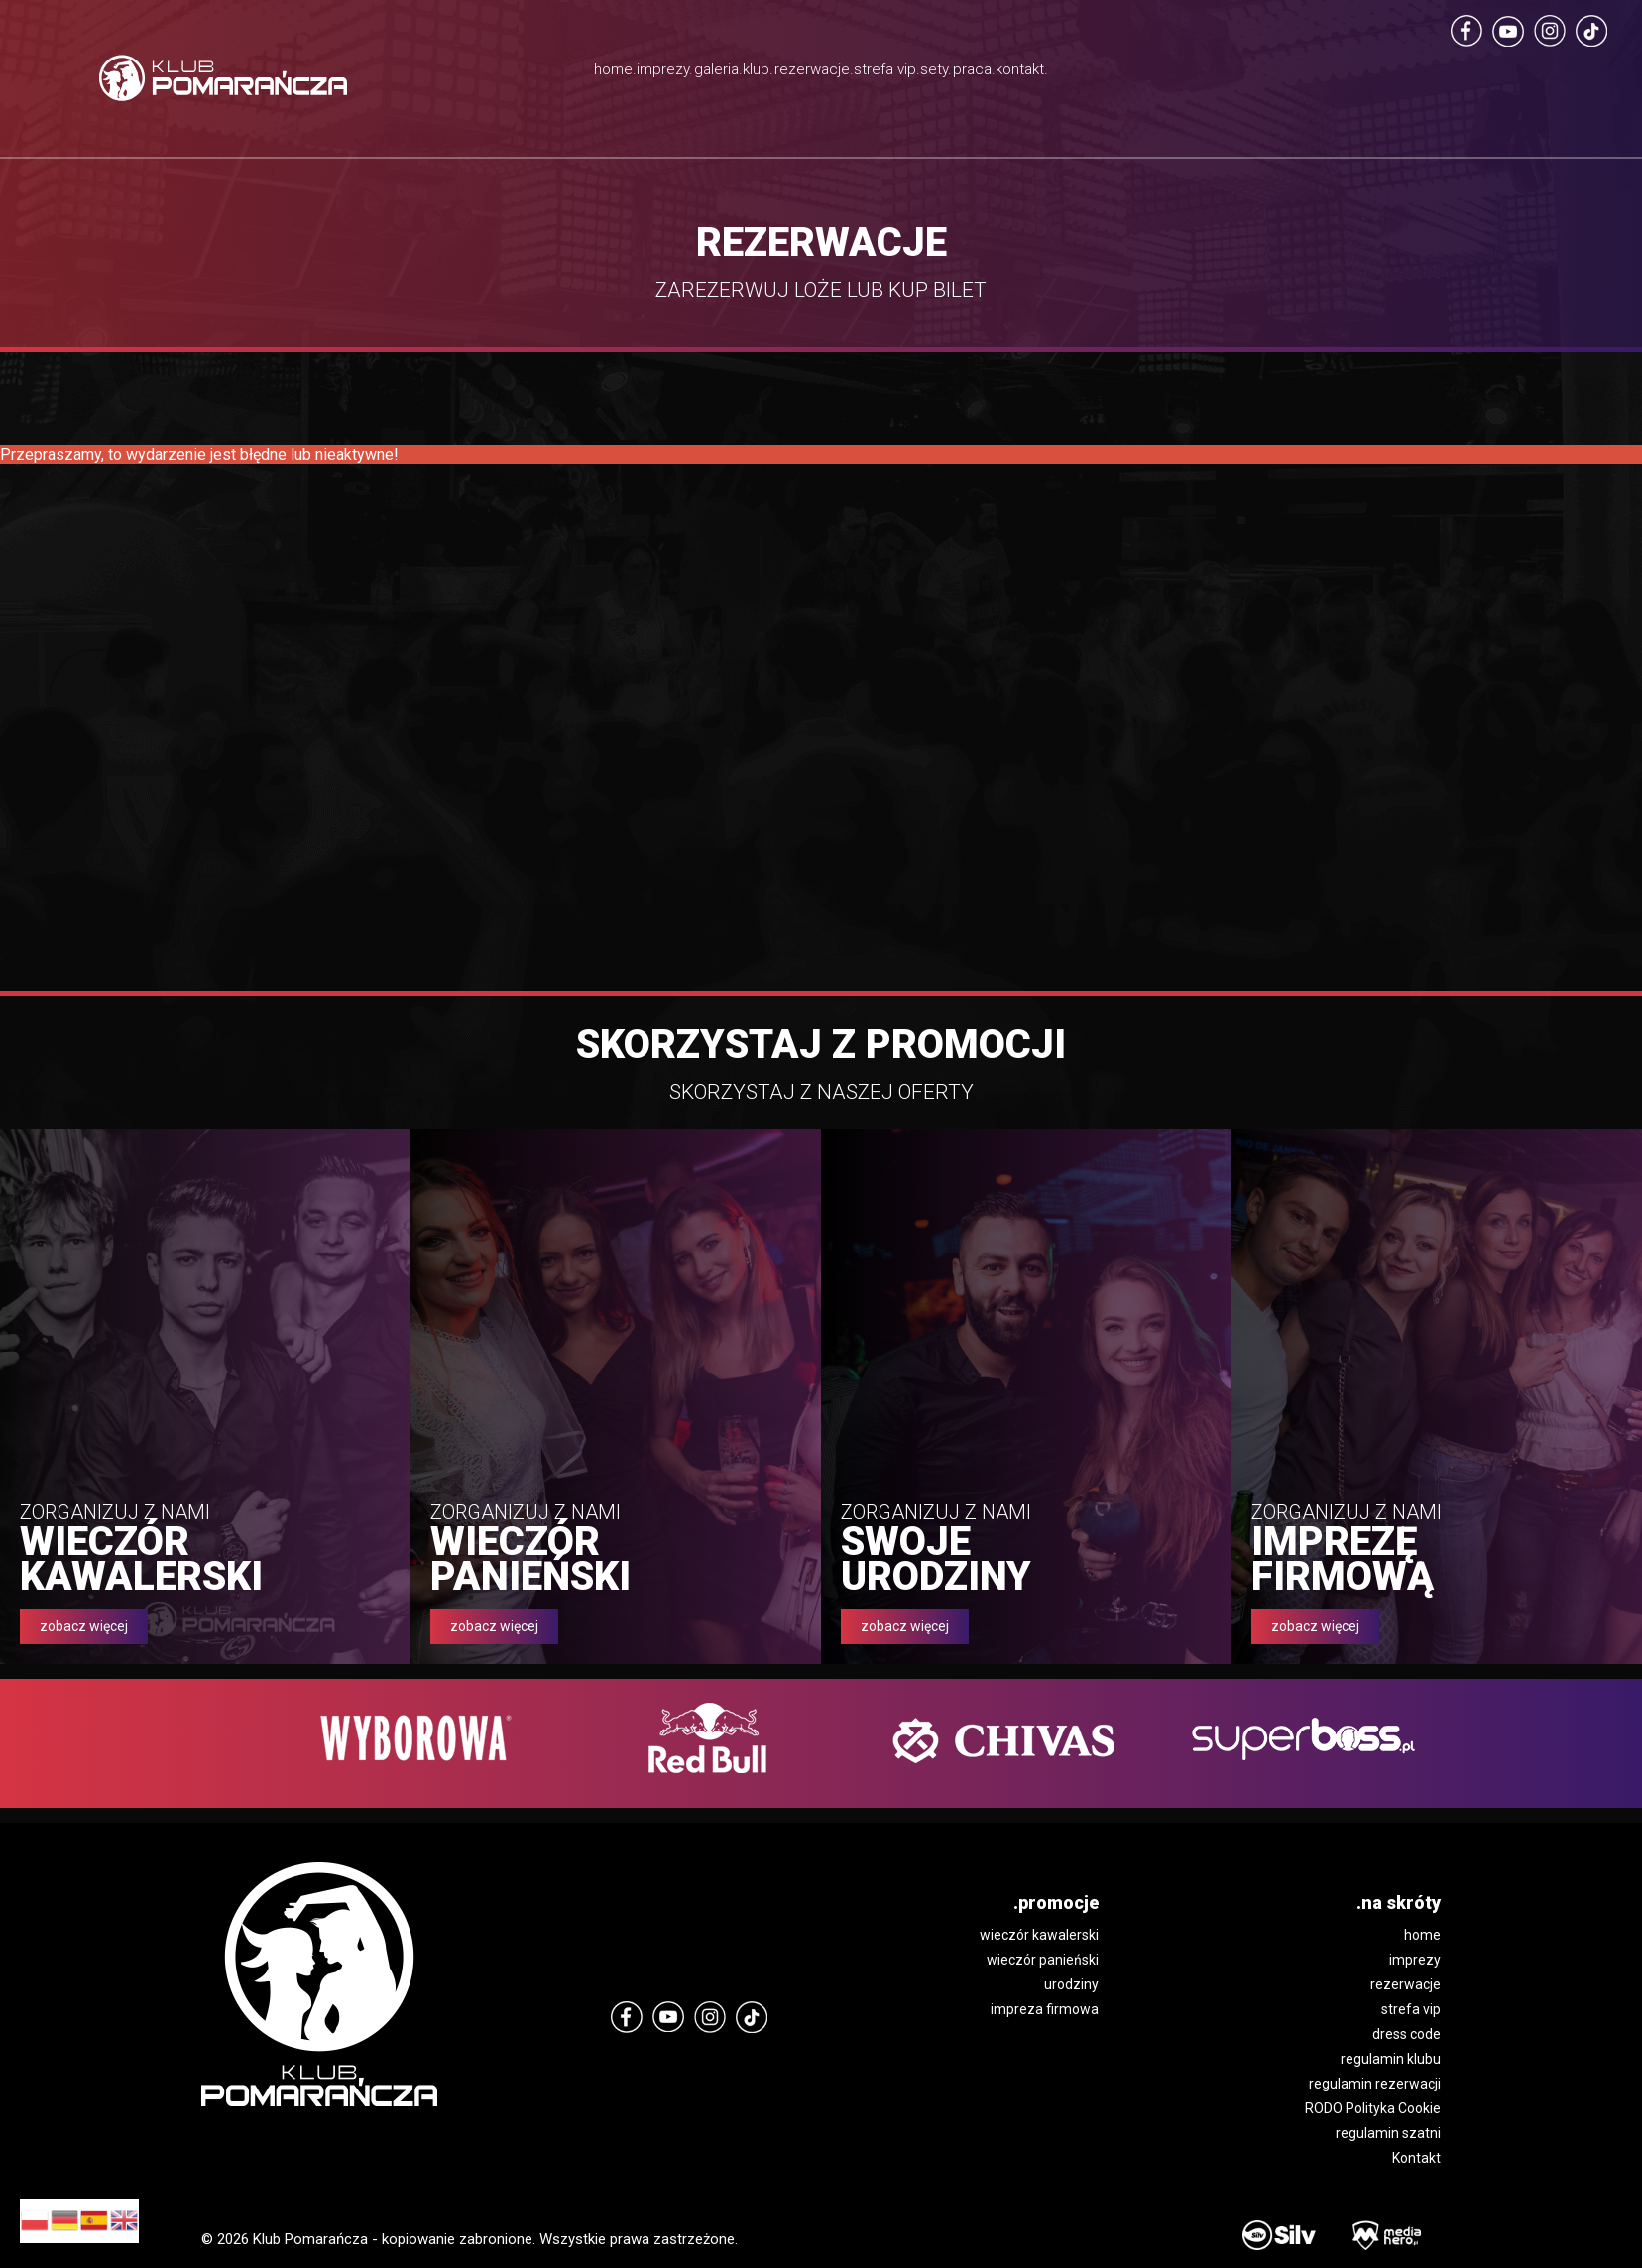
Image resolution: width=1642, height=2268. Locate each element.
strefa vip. (953, 99)
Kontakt (1416, 2158)
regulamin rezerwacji (1375, 2083)
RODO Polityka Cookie (1373, 2108)
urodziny (1071, 1984)
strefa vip (1411, 2009)
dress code (1406, 2034)
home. (402, 74)
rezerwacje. (817, 74)
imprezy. (506, 74)
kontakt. (1233, 74)
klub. (706, 74)
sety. (1046, 74)
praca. (1133, 74)
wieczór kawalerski (1039, 1935)
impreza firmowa (1045, 2009)
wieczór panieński (1043, 1960)
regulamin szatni (1388, 2133)
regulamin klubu (1391, 2059)
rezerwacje (1405, 1984)
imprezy (1415, 1960)
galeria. (614, 74)
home (1422, 1935)
